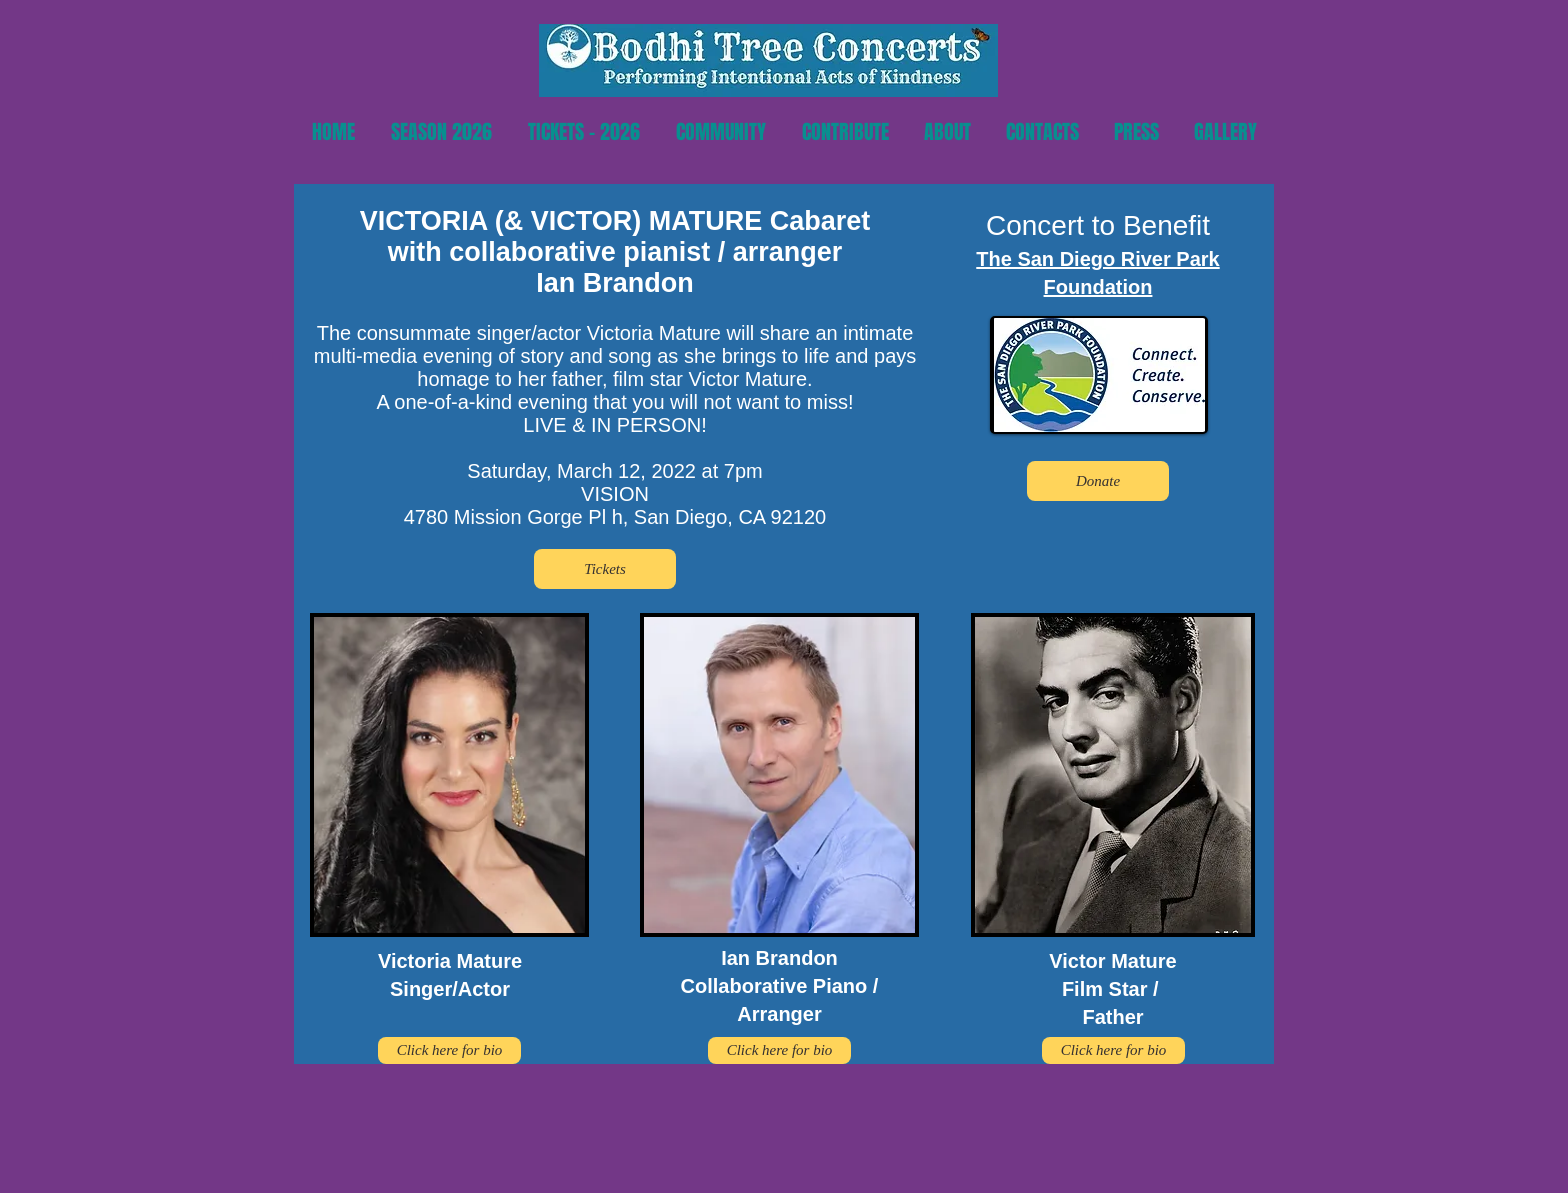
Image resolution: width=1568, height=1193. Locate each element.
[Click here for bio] (449, 1050)
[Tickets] (605, 569)
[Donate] (1098, 481)
